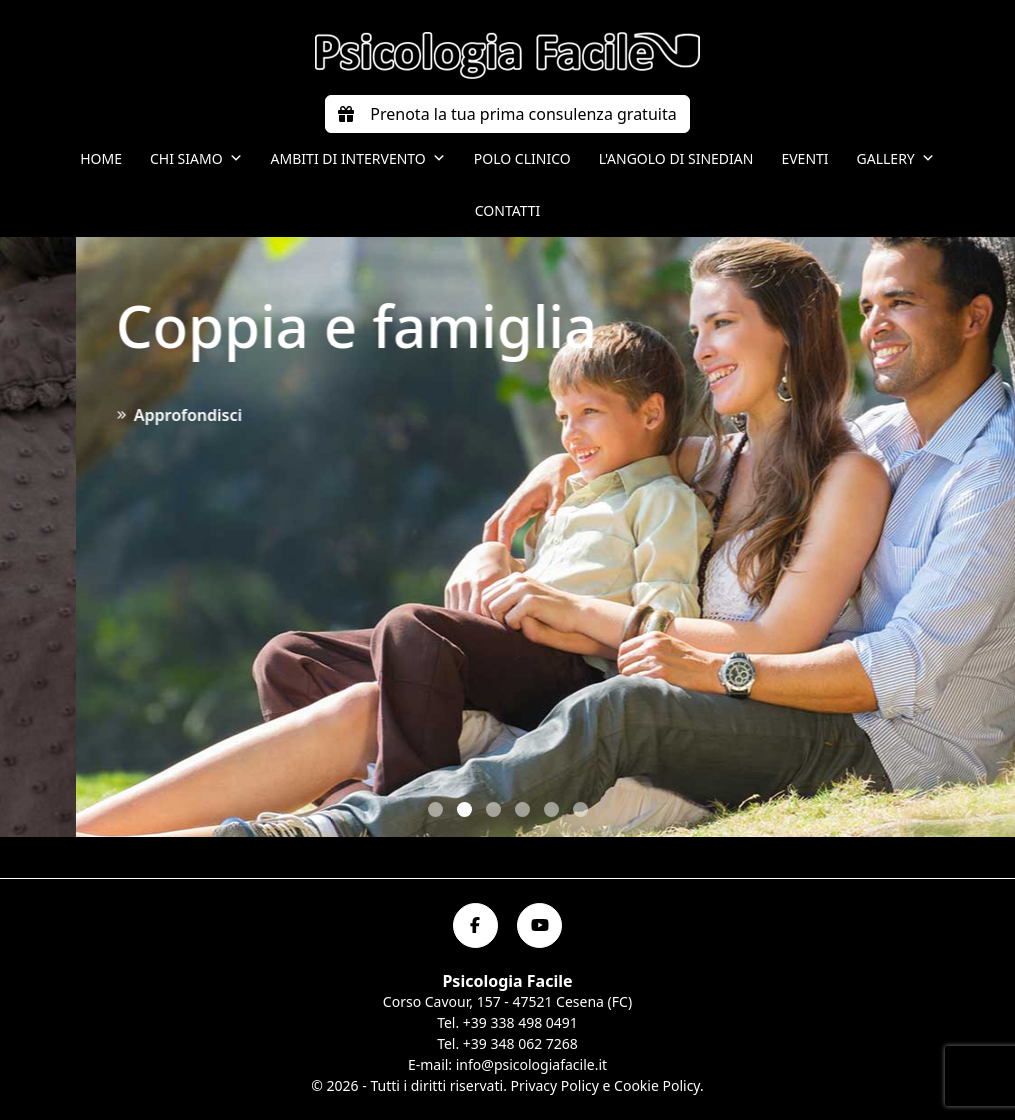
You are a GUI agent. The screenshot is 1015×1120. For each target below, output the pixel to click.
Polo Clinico (522, 158)
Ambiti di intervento (358, 159)
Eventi (804, 158)
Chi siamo (196, 159)
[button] (435, 809)
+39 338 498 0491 (520, 1022)
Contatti (508, 210)
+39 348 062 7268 (520, 1043)
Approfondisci (818, 415)
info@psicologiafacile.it (531, 1064)
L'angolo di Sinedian (676, 158)
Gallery (896, 159)
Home (101, 158)
